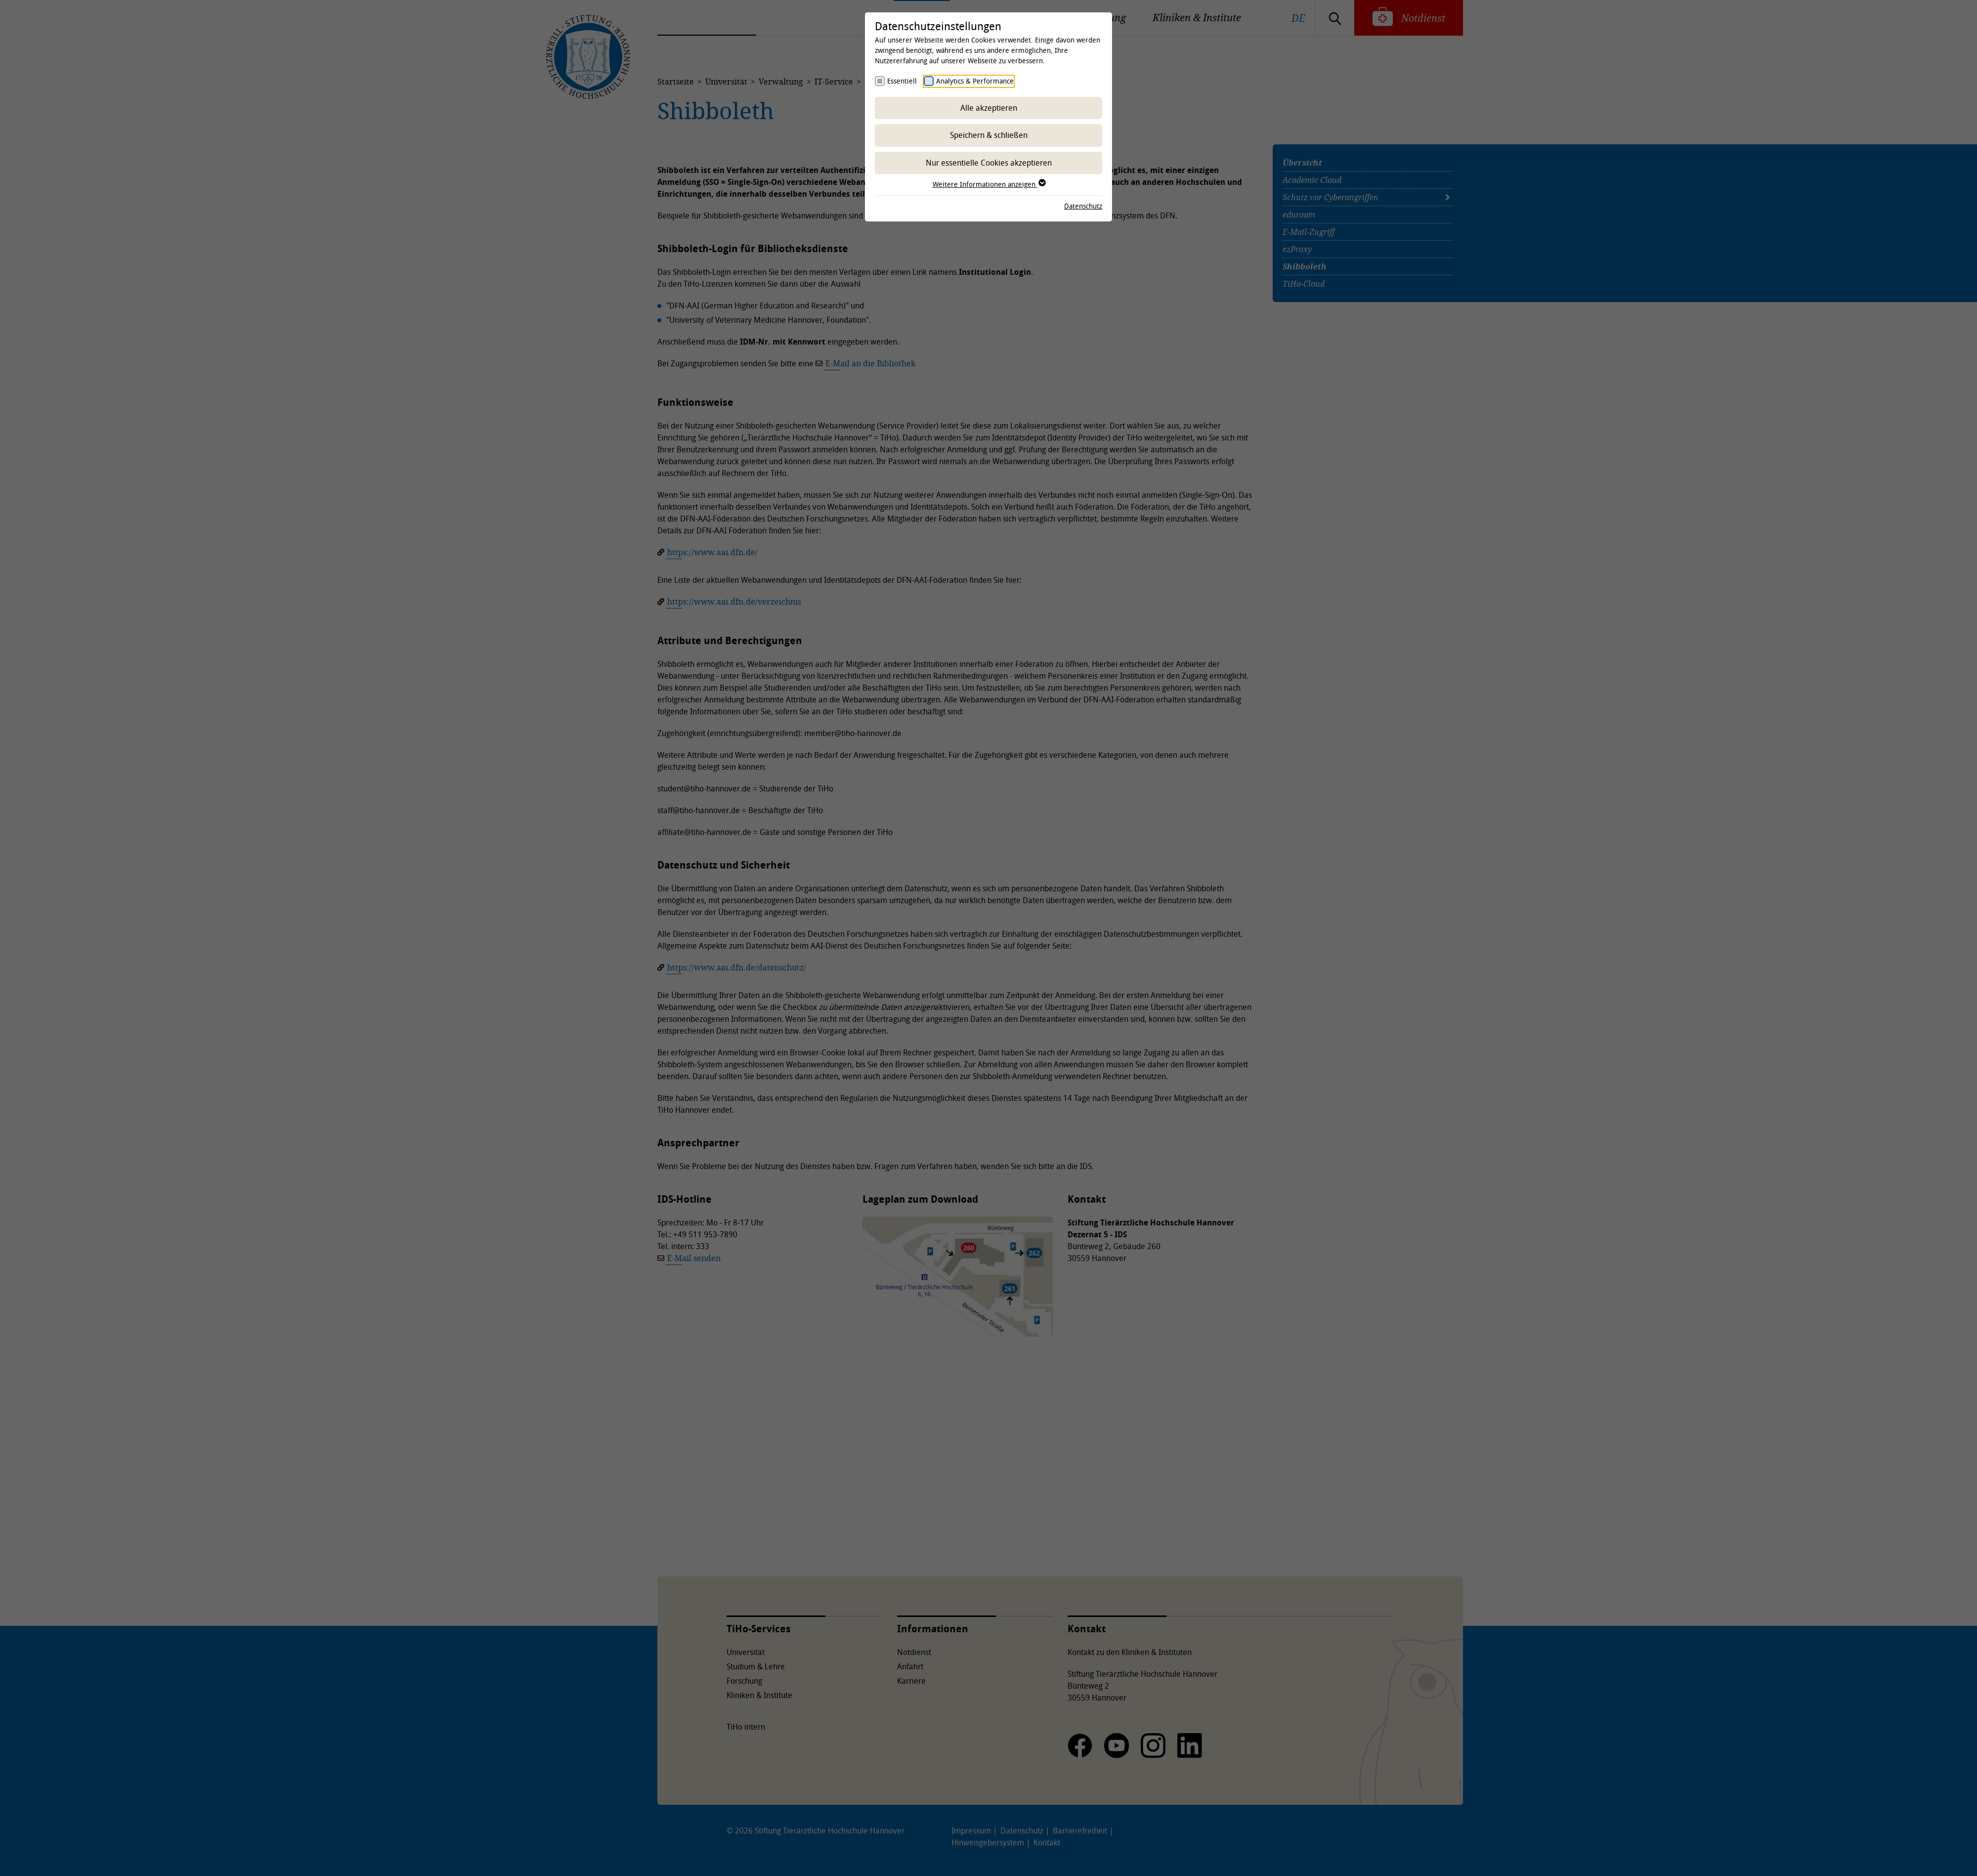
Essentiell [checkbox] (902, 81)
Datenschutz (1083, 206)
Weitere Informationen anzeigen (989, 184)
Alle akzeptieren (988, 107)
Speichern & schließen (989, 135)
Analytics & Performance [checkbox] (975, 81)
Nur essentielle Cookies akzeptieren (989, 162)
